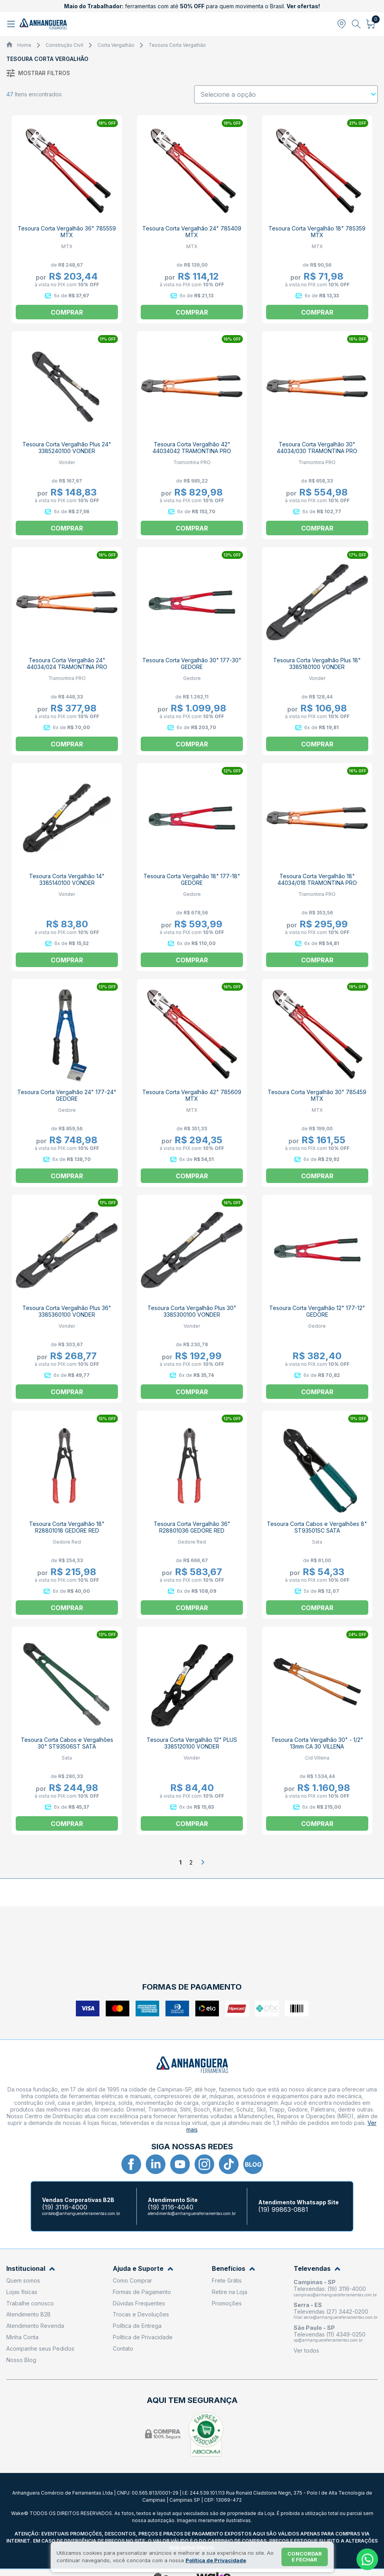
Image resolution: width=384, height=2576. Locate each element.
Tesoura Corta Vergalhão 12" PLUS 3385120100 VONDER (192, 1743)
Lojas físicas (21, 2292)
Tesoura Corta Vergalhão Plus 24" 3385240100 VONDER (66, 447)
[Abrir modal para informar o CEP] (341, 24)
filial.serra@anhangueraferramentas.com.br (336, 2317)
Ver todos (306, 2350)
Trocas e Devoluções (141, 2314)
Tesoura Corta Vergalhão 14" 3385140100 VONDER (67, 879)
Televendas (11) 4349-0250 (330, 2334)
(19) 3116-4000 (64, 2207)
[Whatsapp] (367, 2559)
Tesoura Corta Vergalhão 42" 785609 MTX (191, 1095)
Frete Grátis (227, 2280)
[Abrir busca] (356, 24)
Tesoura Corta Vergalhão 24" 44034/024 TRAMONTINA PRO (67, 663)
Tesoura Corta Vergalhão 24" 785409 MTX (191, 231)
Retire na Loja (229, 2292)
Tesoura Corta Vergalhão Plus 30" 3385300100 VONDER (191, 1311)
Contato (123, 2348)
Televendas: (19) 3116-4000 (330, 2288)
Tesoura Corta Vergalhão (177, 45)
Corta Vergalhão (115, 45)
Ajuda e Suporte (143, 2268)
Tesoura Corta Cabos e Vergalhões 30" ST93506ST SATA (67, 1743)
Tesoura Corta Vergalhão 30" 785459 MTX (317, 1095)
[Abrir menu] (12, 24)
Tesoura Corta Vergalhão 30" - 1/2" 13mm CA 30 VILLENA (317, 1743)
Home (24, 45)
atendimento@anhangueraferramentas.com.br (192, 2213)
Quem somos (23, 2280)
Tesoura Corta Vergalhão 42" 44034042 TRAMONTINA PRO (191, 447)
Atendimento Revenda (35, 2325)
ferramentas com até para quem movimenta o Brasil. (192, 6)
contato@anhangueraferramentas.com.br (81, 2213)
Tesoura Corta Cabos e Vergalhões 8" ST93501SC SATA (317, 1527)
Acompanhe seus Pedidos (40, 2348)
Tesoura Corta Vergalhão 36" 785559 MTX (67, 231)
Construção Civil (64, 45)
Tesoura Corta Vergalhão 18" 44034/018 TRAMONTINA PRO (317, 879)
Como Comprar (132, 2280)
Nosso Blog (21, 2360)
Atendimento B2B (28, 2314)
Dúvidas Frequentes (139, 2303)
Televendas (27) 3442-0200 (331, 2311)
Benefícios (233, 2268)
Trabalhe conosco (30, 2303)
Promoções (227, 2303)
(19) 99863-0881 (283, 2209)
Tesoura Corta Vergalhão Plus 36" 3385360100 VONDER (66, 1311)
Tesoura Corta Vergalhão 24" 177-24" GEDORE (66, 1095)
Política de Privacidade (143, 2337)
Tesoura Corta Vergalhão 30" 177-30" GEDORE (191, 663)
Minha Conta (22, 2337)
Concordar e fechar (304, 2556)
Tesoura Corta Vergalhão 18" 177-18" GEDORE (191, 879)
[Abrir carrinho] (371, 24)
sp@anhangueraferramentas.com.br (328, 2340)
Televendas (317, 2268)
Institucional (30, 2268)
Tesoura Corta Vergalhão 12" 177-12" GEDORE (317, 1311)
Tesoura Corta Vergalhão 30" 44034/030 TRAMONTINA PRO (317, 447)
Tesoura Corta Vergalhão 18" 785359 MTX (317, 231)
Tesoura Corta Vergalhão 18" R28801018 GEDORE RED (67, 1527)
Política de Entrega (137, 2325)
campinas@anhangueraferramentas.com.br (335, 2294)
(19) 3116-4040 (170, 2207)
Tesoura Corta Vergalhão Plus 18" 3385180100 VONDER (317, 663)
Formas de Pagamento (142, 2292)
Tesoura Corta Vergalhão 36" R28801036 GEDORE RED (192, 1527)
